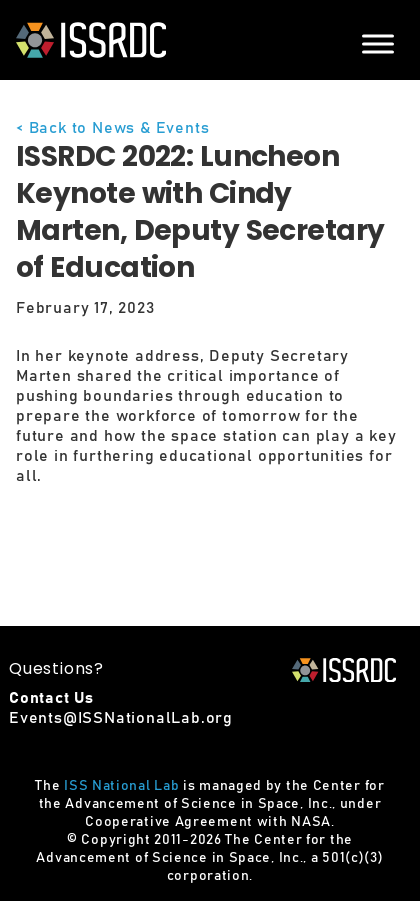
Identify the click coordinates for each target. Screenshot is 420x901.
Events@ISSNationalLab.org (121, 718)
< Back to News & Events (112, 128)
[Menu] (378, 43)
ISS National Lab (121, 786)
